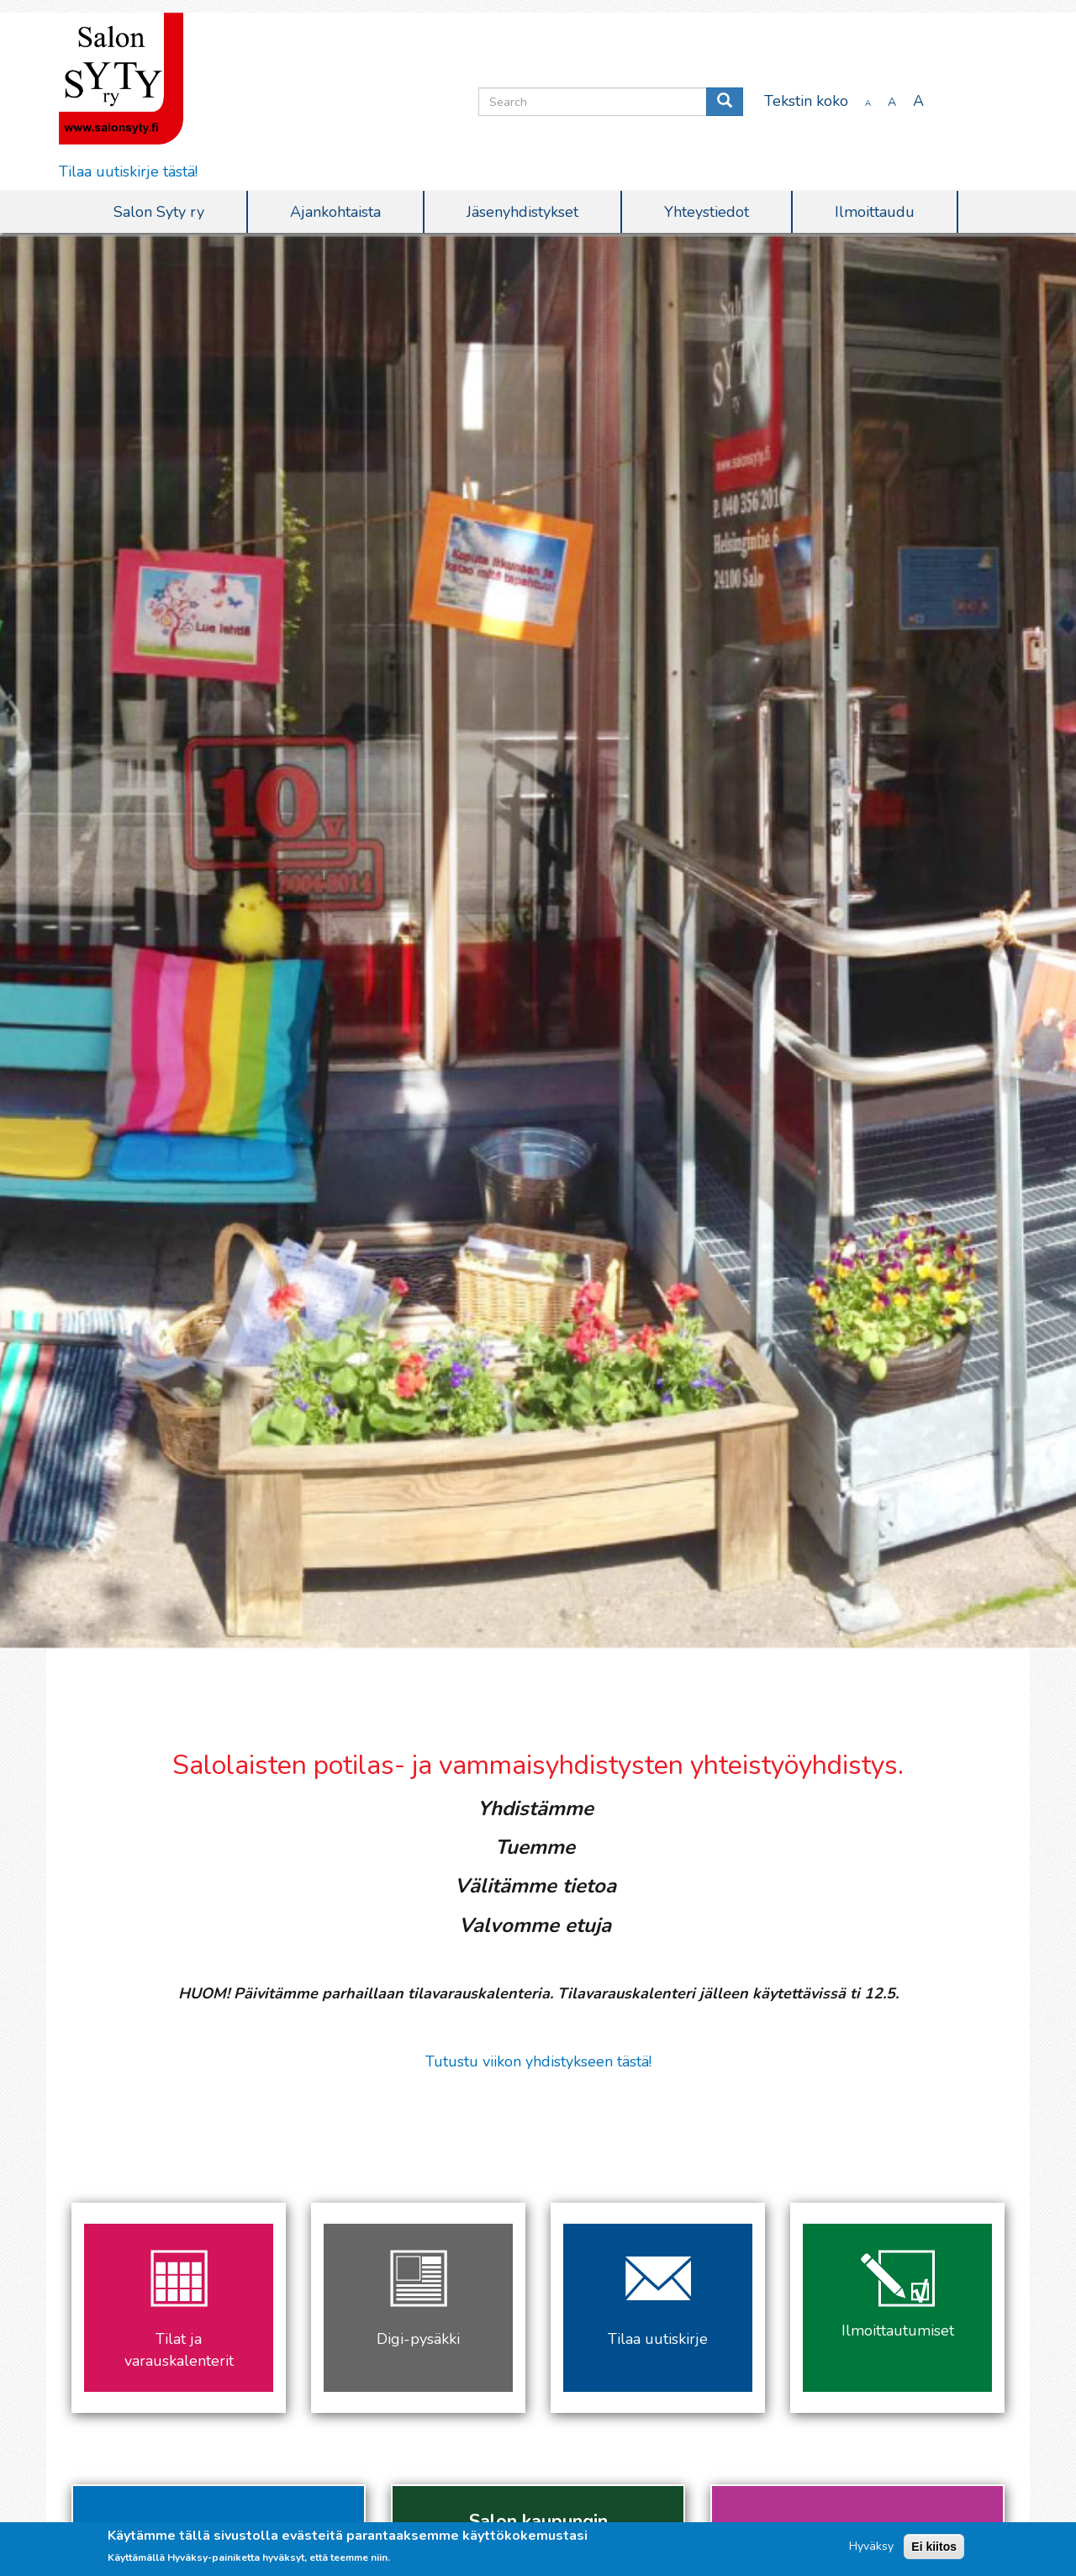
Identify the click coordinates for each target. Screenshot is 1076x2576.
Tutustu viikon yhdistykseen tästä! (538, 2061)
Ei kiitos (934, 2546)
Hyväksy (871, 2546)
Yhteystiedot (706, 212)
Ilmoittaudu (875, 212)
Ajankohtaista (335, 212)
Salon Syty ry (158, 212)
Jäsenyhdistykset (522, 212)
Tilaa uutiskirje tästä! (128, 171)
